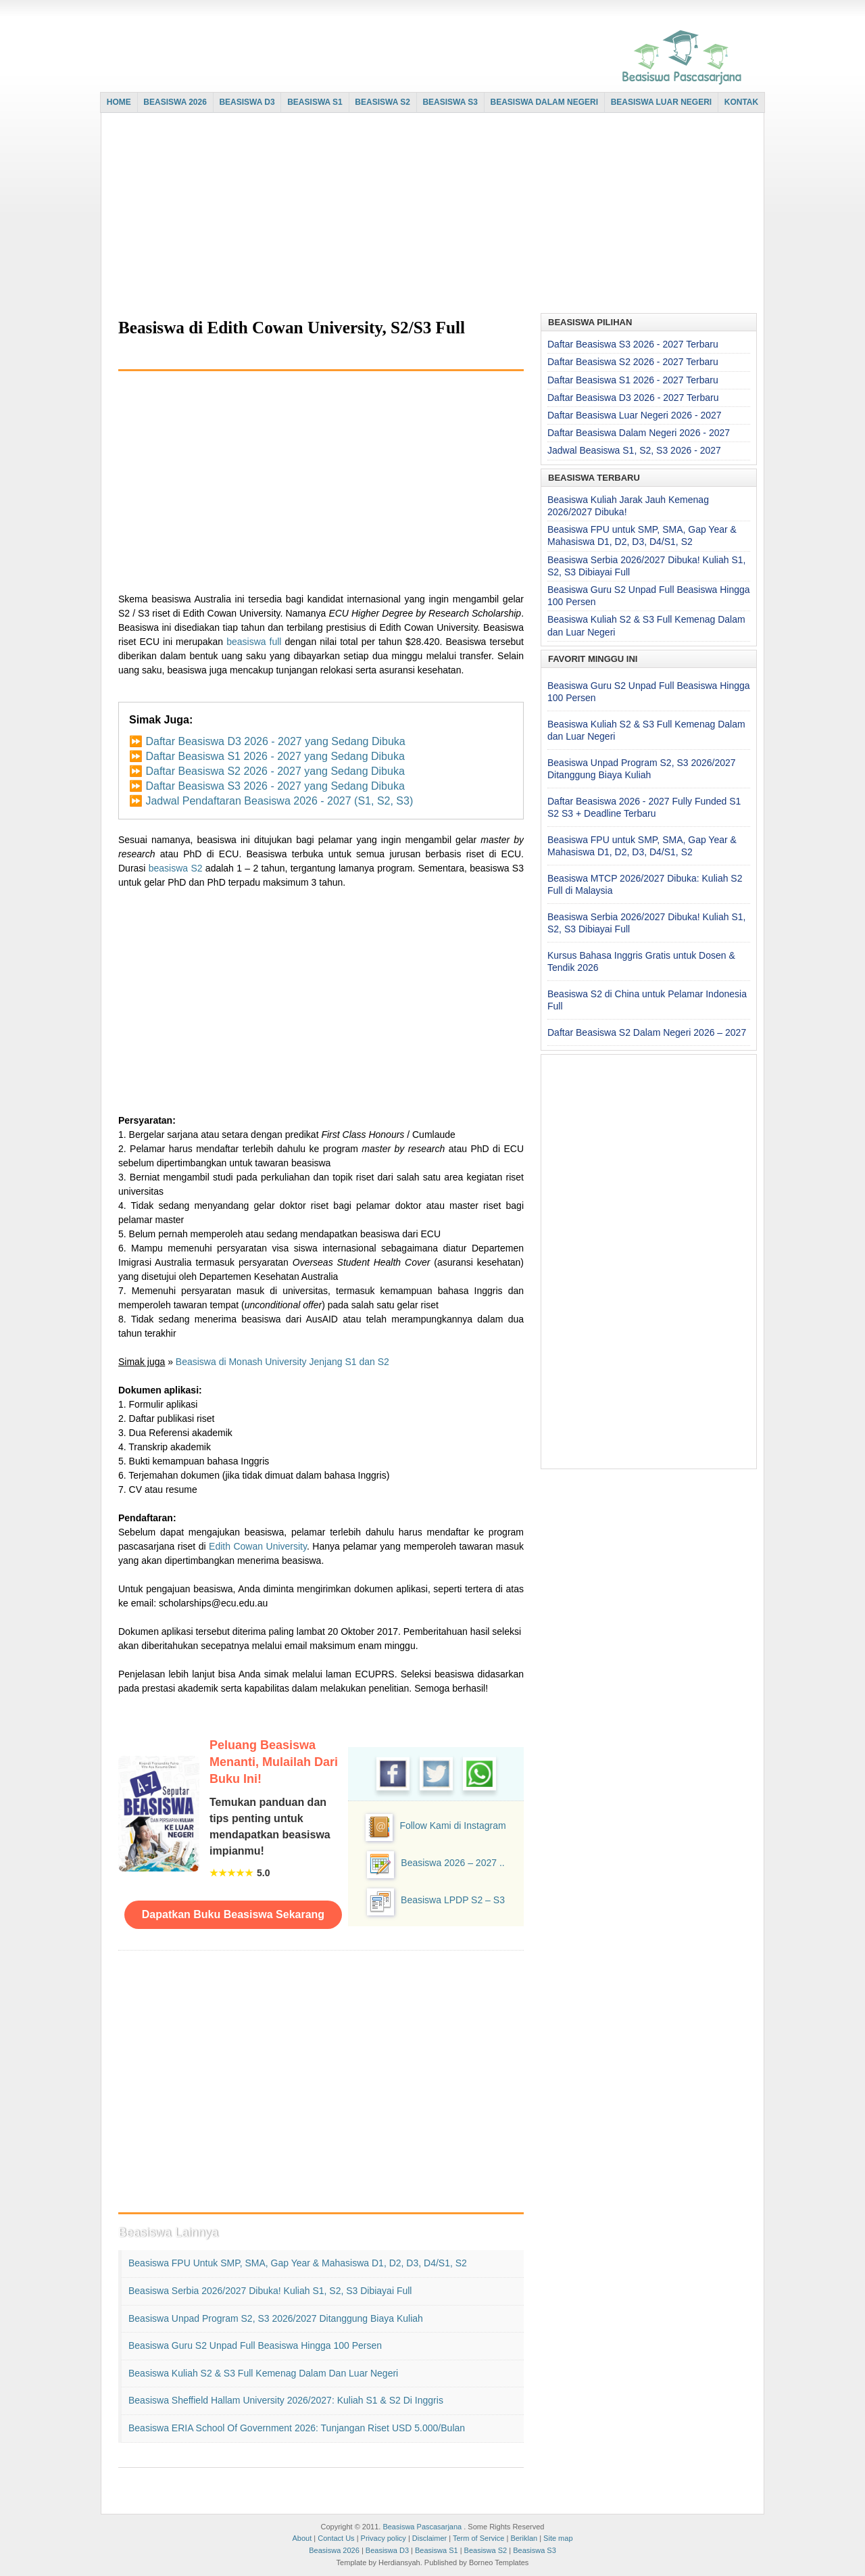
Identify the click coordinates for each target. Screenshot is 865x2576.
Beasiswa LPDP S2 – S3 (453, 1899)
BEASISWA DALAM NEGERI (545, 102)
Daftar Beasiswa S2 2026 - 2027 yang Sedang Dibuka (274, 771)
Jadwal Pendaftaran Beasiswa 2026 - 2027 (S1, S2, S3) (279, 801)
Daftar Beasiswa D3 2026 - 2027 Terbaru (632, 397)
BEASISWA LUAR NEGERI (661, 102)
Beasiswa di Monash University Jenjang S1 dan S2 (282, 1361)
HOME (119, 102)
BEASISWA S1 (315, 102)
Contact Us (336, 2538)
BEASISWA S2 (382, 102)
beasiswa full (253, 641)
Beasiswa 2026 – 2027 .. (452, 1862)
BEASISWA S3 (450, 102)
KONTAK (741, 102)
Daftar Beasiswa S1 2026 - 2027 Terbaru (632, 380)
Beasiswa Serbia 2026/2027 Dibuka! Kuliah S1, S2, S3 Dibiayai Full (270, 2290)
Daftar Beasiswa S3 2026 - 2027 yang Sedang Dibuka (274, 786)
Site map (557, 2538)
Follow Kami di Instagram (452, 1825)
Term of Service (478, 2538)
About (302, 2538)
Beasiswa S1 (436, 2550)
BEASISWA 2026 (175, 102)
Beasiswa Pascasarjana (422, 2527)
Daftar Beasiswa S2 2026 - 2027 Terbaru (632, 361)
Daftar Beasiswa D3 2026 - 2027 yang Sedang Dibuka (275, 741)
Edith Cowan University (258, 1546)
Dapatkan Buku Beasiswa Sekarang (233, 1914)
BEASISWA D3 (246, 102)
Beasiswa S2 (486, 2550)
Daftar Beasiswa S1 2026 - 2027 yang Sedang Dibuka (274, 756)
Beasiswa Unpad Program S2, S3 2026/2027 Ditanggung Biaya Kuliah (275, 2318)
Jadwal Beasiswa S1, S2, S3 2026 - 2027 (634, 450)
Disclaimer (429, 2538)
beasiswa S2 (176, 868)
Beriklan (523, 2538)
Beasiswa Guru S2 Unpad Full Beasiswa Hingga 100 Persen (255, 2345)
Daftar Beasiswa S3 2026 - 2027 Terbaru (632, 344)
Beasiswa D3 (387, 2550)
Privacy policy (383, 2538)
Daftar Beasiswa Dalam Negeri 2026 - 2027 (638, 432)
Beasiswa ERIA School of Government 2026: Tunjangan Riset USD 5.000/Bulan (296, 2428)
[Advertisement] (429, 214)
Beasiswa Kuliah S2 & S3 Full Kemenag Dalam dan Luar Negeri (263, 2373)
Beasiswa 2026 (334, 2550)
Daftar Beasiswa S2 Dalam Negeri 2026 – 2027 (646, 1032)
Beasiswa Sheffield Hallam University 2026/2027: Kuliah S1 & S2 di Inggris (285, 2400)
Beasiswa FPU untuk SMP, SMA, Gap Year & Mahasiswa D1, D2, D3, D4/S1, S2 (297, 2263)
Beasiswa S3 (534, 2550)
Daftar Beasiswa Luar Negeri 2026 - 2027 (634, 415)
